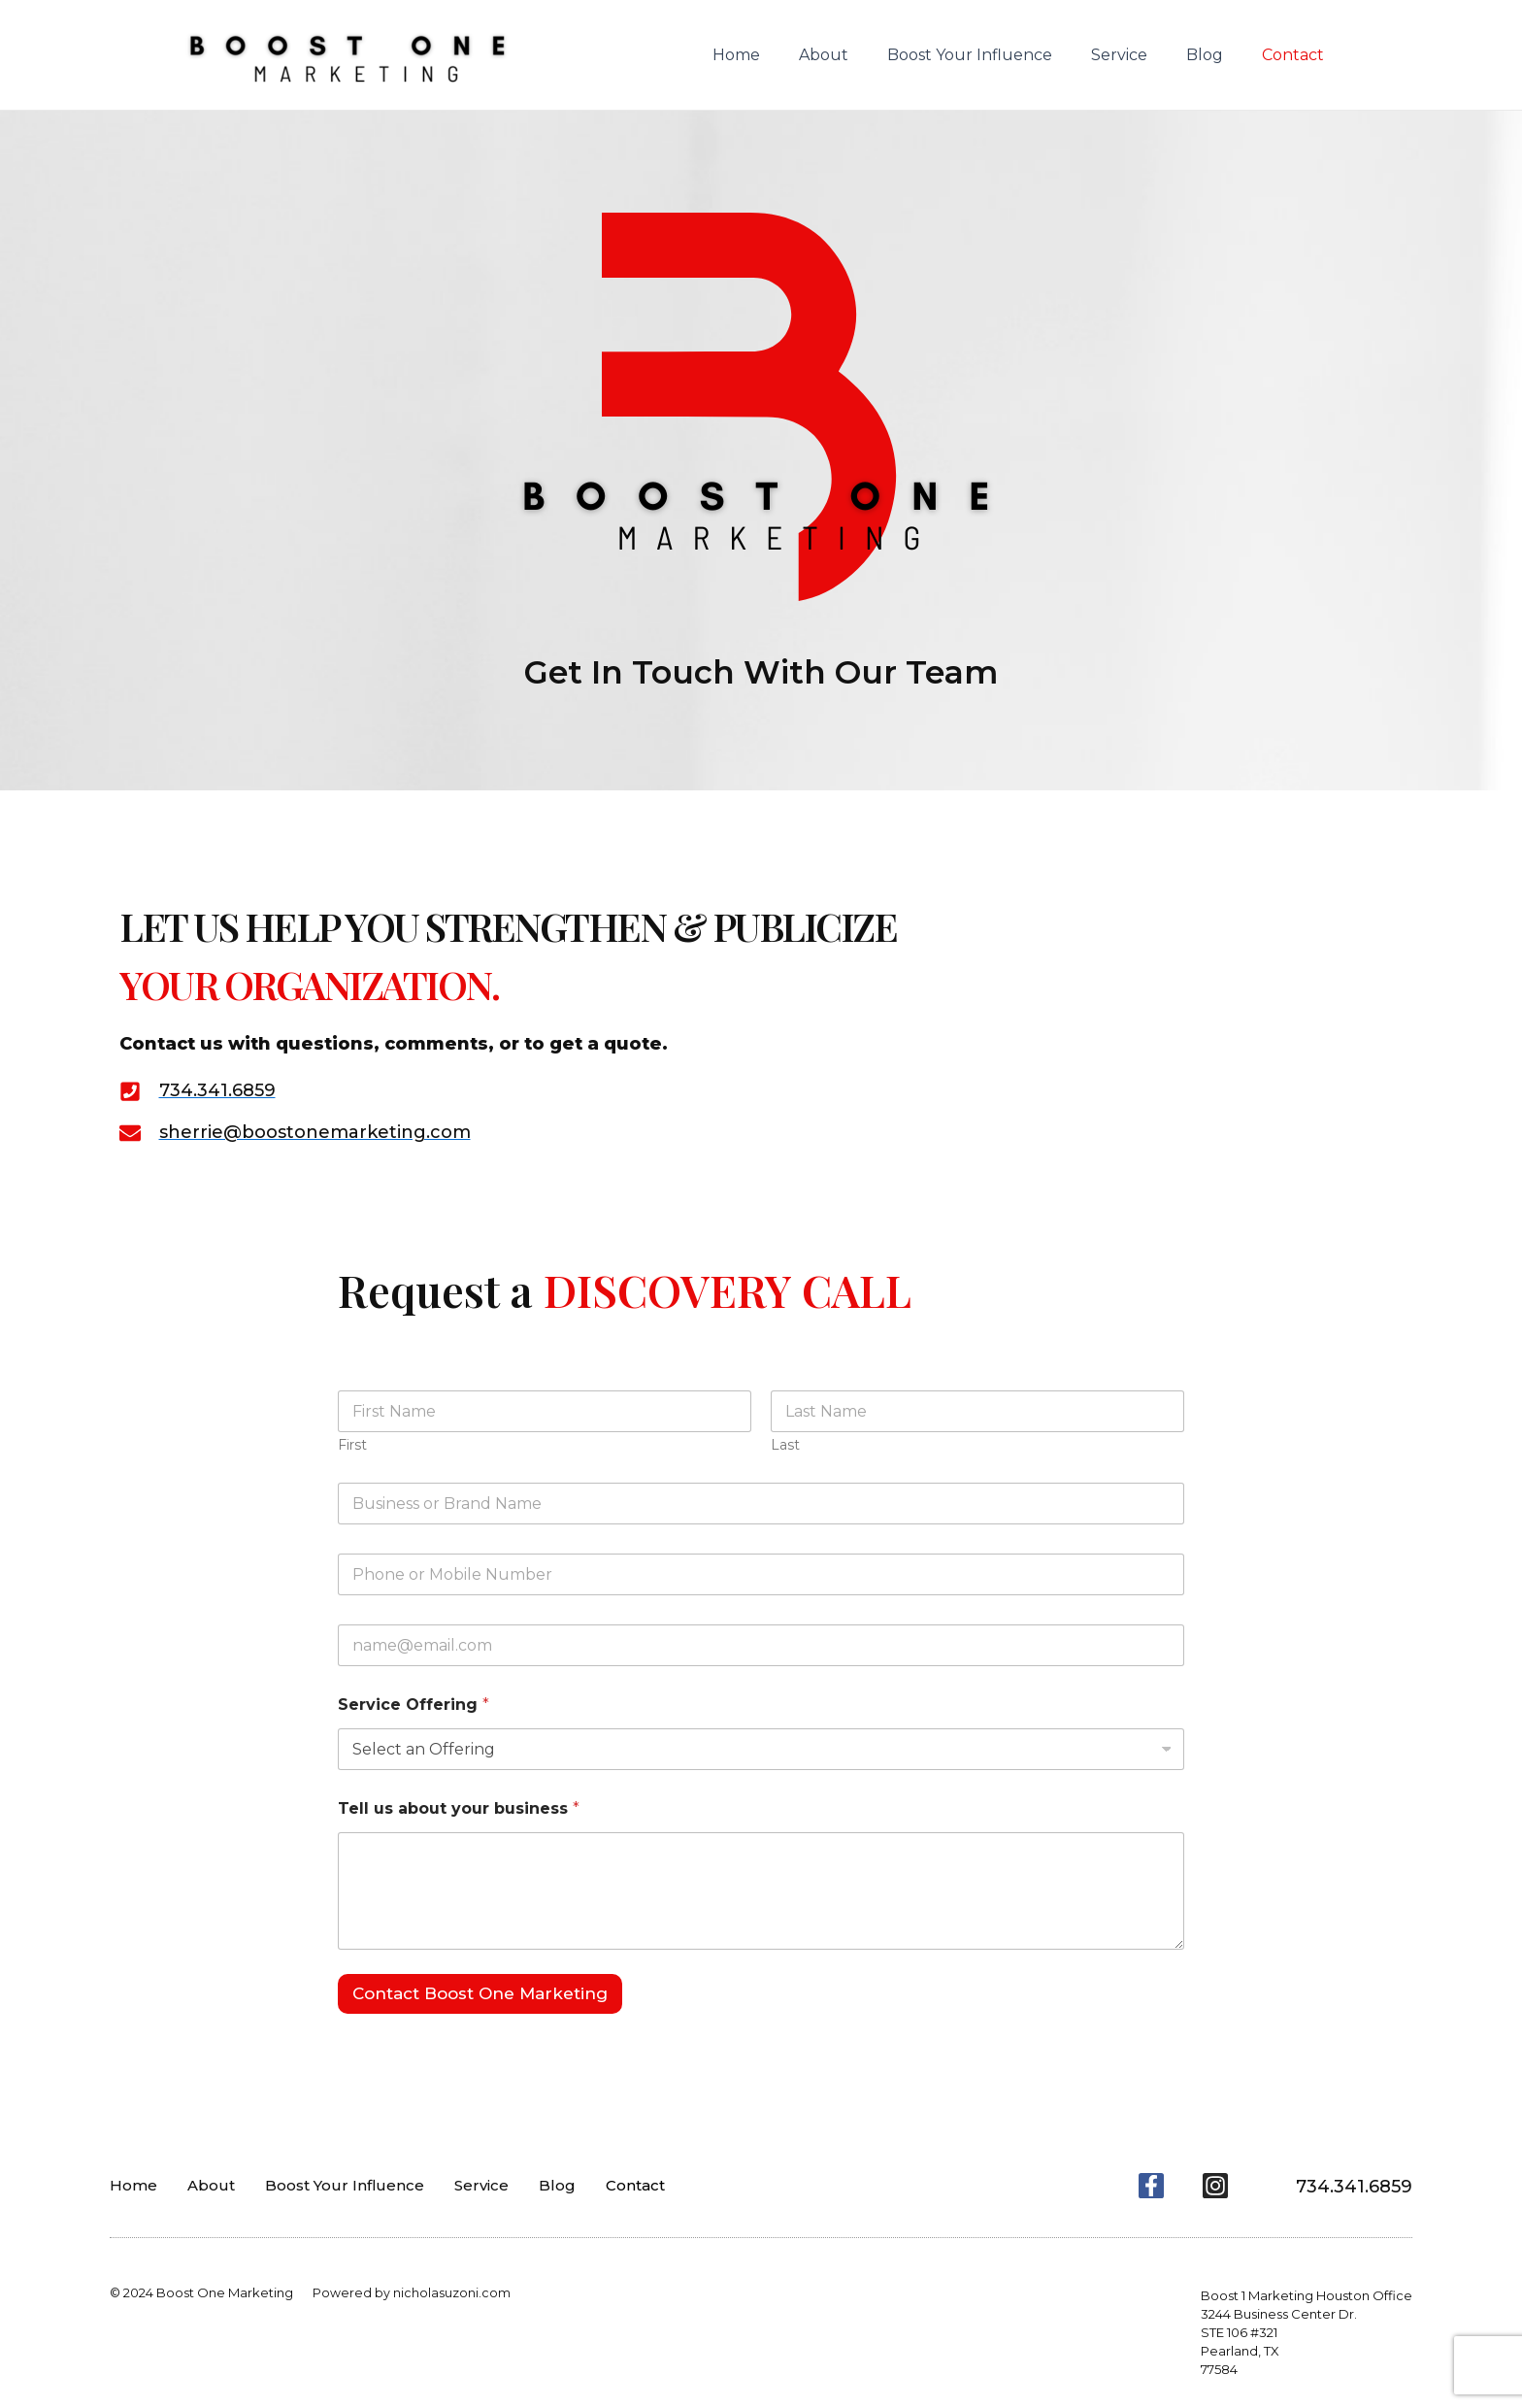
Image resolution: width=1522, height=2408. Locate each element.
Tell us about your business (458, 1808)
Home (779, 55)
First (352, 1445)
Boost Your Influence (996, 55)
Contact (1297, 55)
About (858, 55)
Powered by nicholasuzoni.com (412, 2292)
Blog (1216, 55)
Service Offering (413, 1704)
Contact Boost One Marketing (480, 1993)
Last (785, 1445)
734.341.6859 (1348, 2185)
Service (1138, 55)
